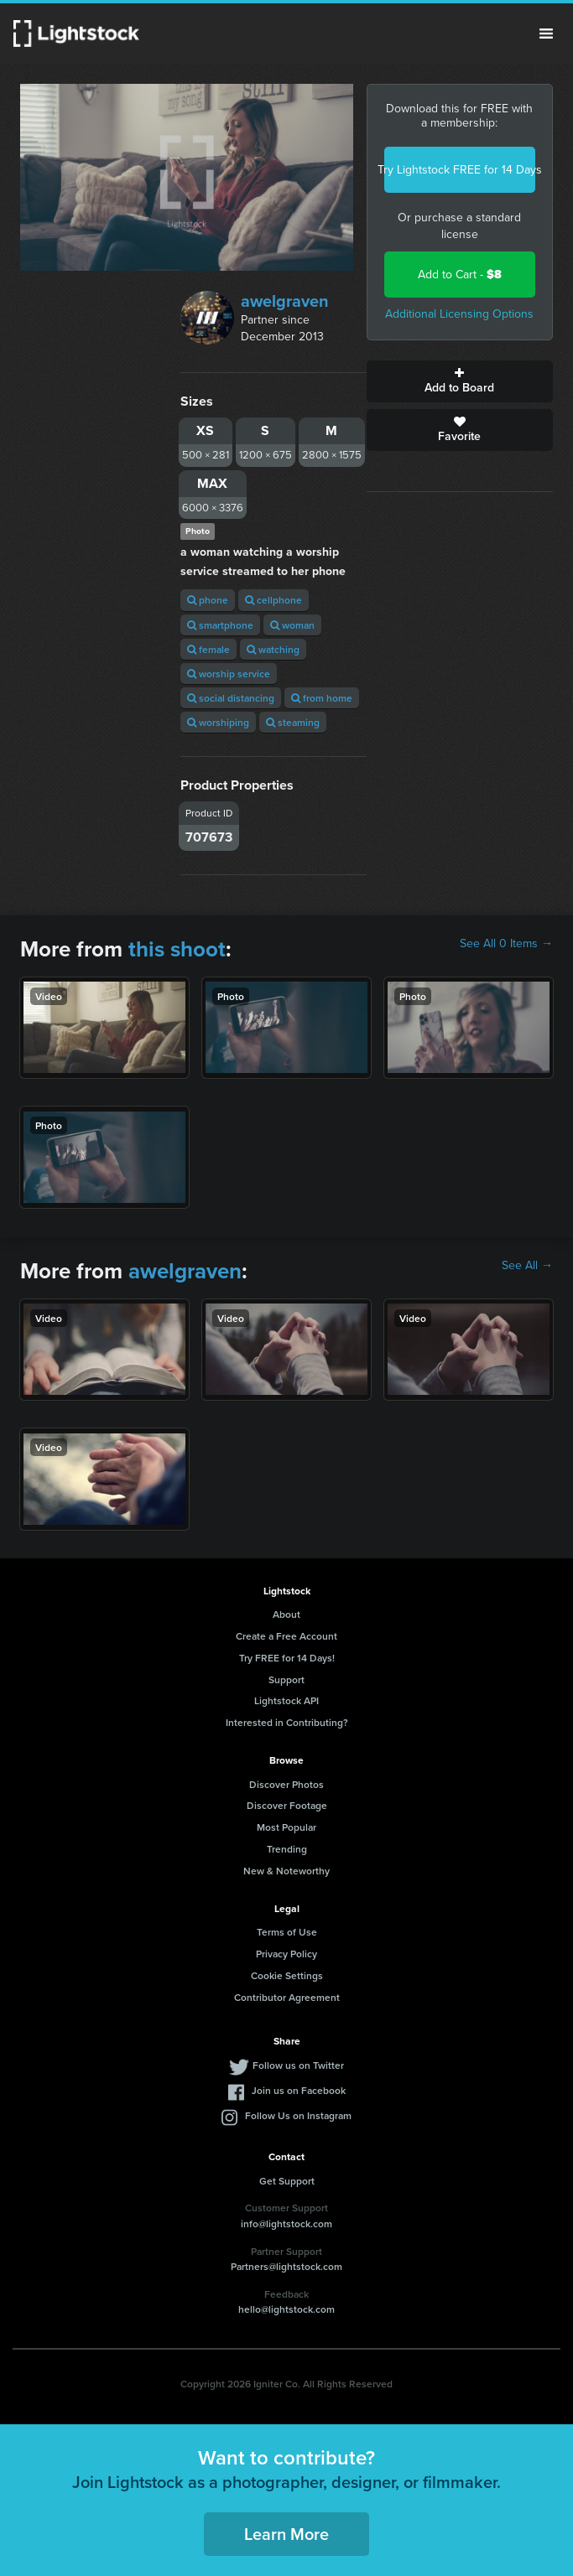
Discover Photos (286, 1784)
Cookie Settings (287, 1975)
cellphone (273, 600)
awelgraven (285, 301)
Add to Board (460, 381)
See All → (527, 1265)
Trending (287, 1849)
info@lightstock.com (286, 2223)
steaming (293, 722)
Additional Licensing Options (459, 314)
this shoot (177, 949)
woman (292, 625)
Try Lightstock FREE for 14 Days (459, 170)
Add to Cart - (460, 274)
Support (286, 1679)
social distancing (230, 698)
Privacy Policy (286, 1953)
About (286, 1614)
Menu (546, 33)
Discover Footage (287, 1805)
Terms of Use (287, 1932)
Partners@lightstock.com (286, 2266)
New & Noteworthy (286, 1870)
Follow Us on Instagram (298, 2115)
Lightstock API (286, 1700)
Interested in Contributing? (287, 1722)
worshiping (218, 722)
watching (273, 649)
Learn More (286, 2534)
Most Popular (286, 1827)
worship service (228, 673)
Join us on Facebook (299, 2090)
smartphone (220, 625)
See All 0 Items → (506, 944)
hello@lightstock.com (286, 2309)
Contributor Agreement (287, 1997)
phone (207, 600)
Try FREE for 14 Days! (287, 1658)
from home (321, 698)
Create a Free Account (286, 1636)
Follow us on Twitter (298, 2065)
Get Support (287, 2181)
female (208, 649)
